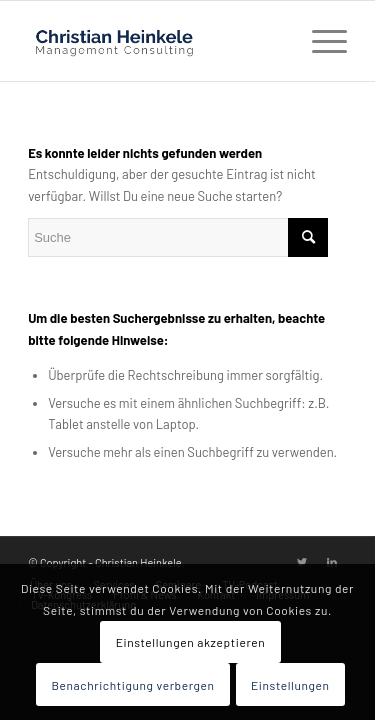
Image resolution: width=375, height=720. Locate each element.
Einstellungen (290, 685)
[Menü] (319, 41)
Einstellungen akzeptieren (191, 642)
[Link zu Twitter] (302, 562)
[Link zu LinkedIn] (332, 562)
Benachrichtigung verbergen (132, 685)
